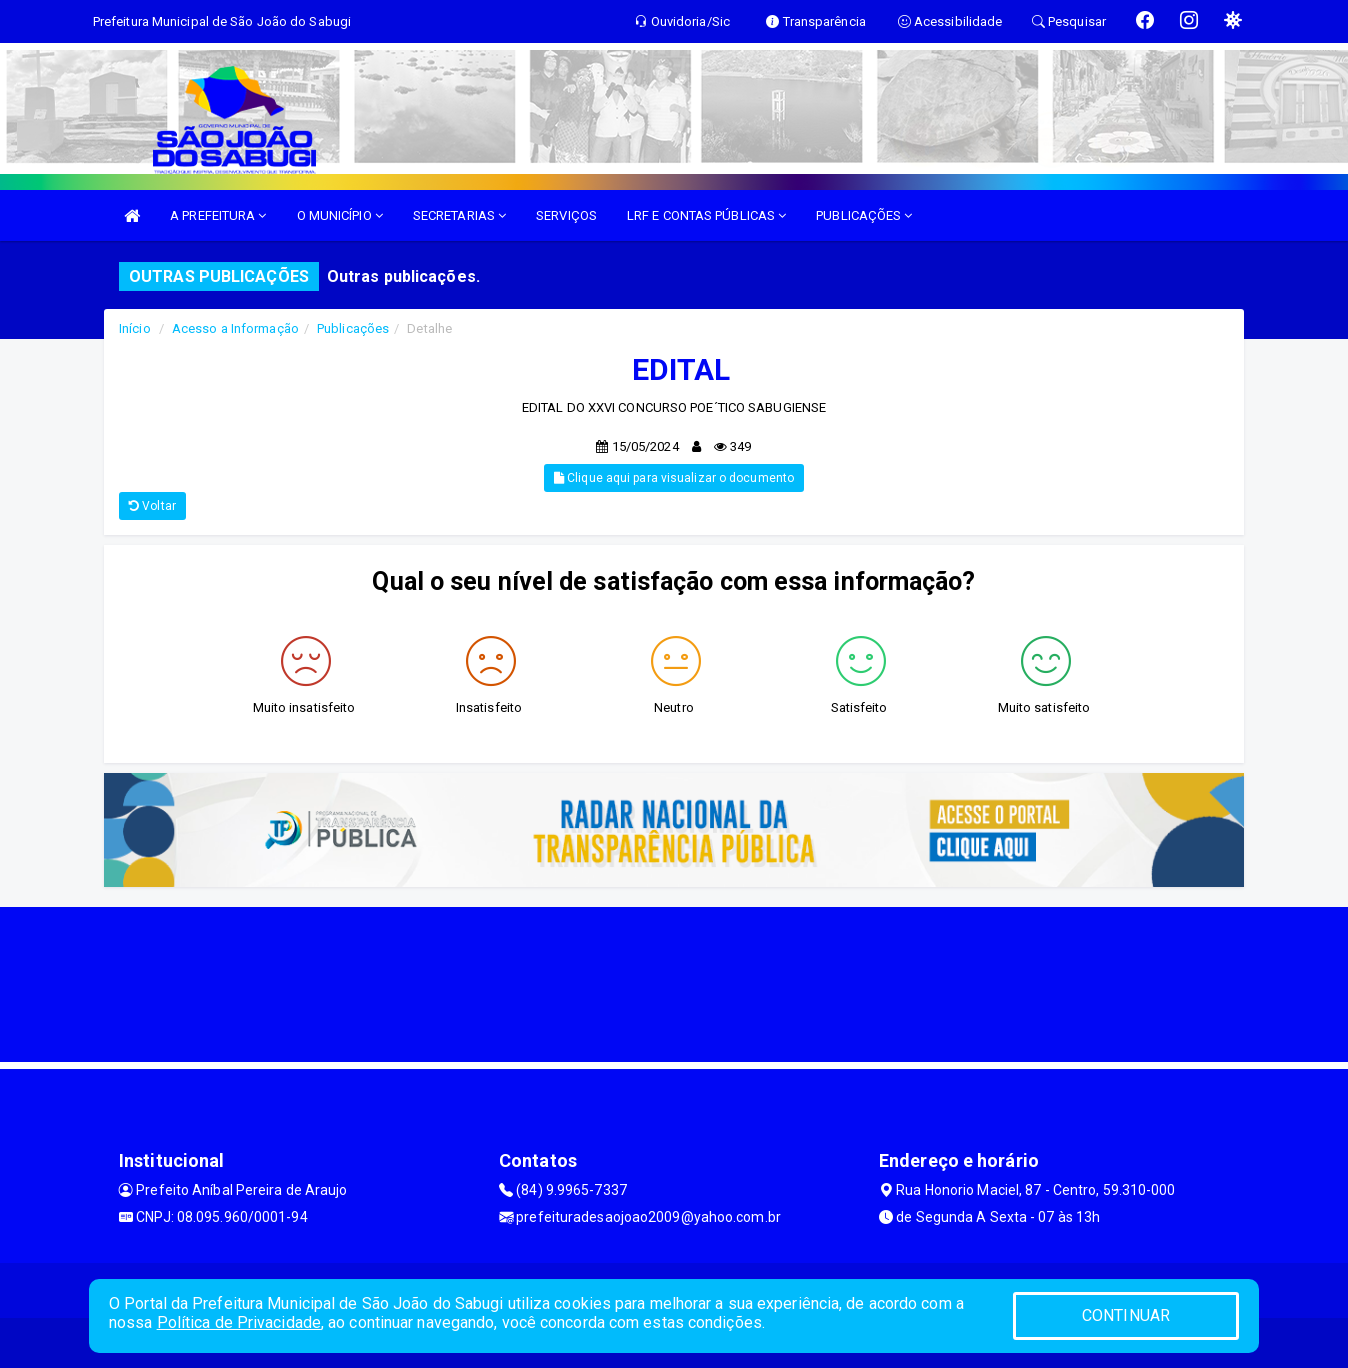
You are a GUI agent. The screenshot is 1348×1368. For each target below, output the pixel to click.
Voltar (152, 506)
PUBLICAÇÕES (864, 215)
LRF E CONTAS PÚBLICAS (706, 215)
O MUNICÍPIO (340, 215)
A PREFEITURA (218, 215)
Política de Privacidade (239, 1322)
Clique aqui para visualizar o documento (674, 478)
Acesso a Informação (235, 328)
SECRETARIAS (459, 215)
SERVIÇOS (566, 215)
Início (135, 328)
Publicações (353, 328)
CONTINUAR (1126, 1315)
